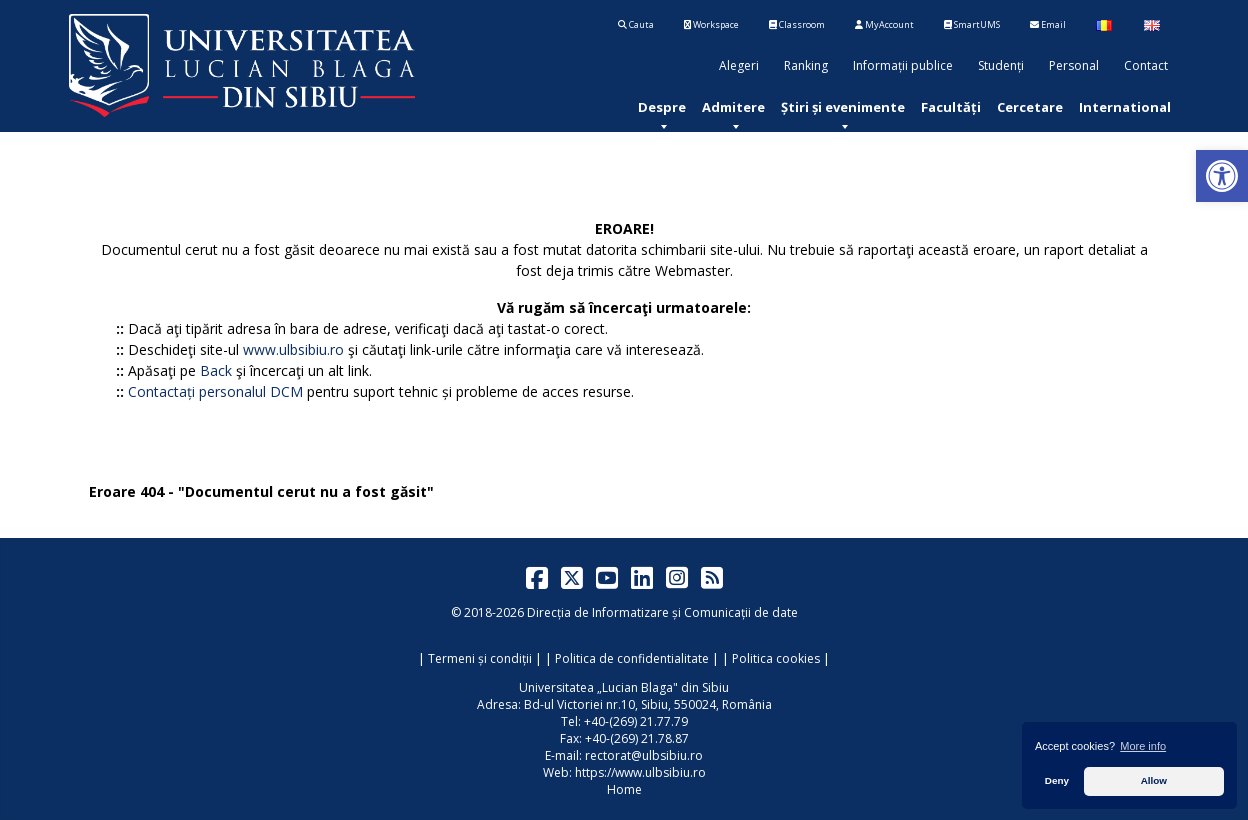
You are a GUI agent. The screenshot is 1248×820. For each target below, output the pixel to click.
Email (1048, 24)
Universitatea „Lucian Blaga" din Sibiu (624, 687)
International (1125, 107)
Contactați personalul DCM (215, 391)
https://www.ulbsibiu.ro (640, 772)
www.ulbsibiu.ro (293, 349)
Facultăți (951, 107)
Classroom (797, 24)
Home (624, 789)
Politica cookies (776, 658)
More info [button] (1143, 746)
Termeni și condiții (480, 658)
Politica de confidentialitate (632, 658)
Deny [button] (1057, 780)
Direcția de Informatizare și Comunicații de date (662, 612)
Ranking (806, 65)
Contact (1146, 65)
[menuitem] (662, 107)
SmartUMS (972, 24)
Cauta (636, 24)
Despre (662, 107)
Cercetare (1030, 107)
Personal (1074, 65)
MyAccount (884, 24)
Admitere (733, 107)
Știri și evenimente (843, 107)
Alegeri (739, 65)
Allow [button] (1154, 780)
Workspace (711, 24)
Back (216, 370)
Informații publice (903, 65)
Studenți (1001, 65)
